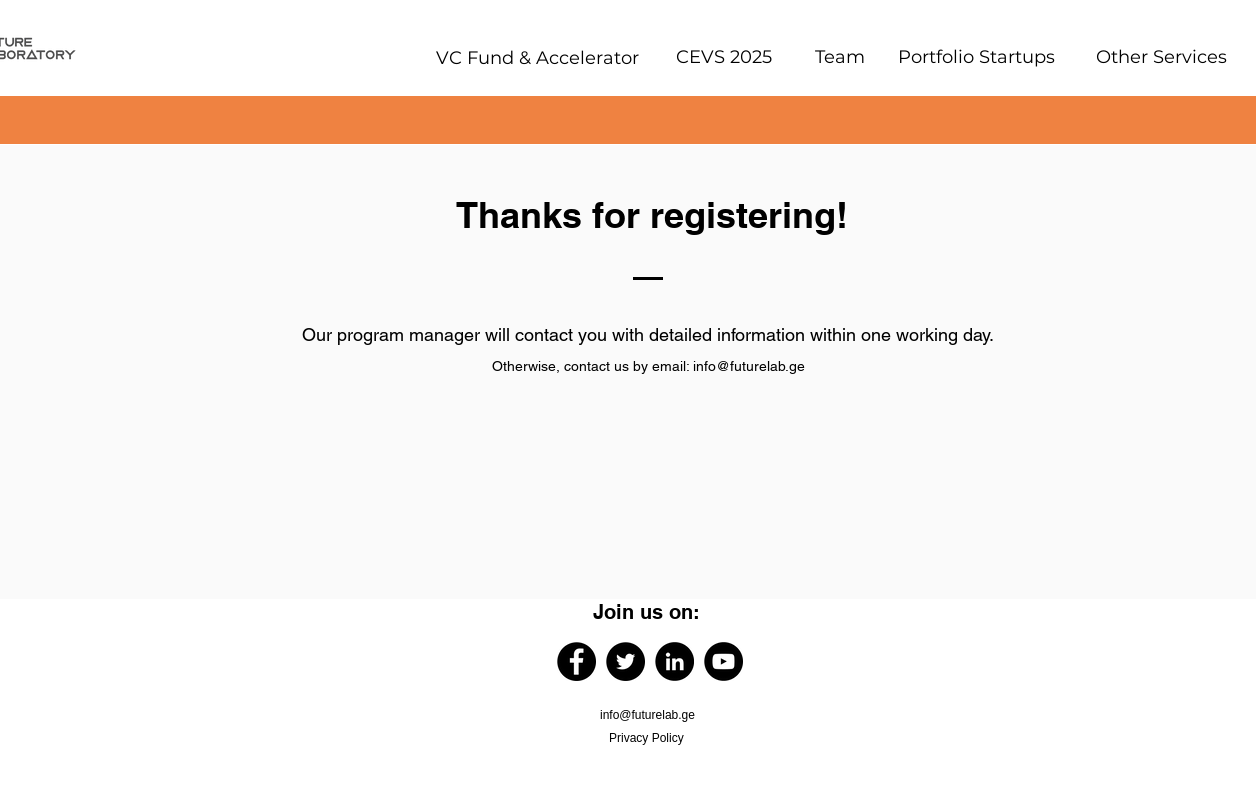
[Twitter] (625, 661)
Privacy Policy (646, 738)
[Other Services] (1161, 57)
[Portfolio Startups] (976, 57)
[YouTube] (723, 661)
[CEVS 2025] (723, 57)
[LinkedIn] (674, 661)
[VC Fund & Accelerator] (537, 58)
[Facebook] (576, 661)
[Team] (840, 57)
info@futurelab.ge (749, 366)
